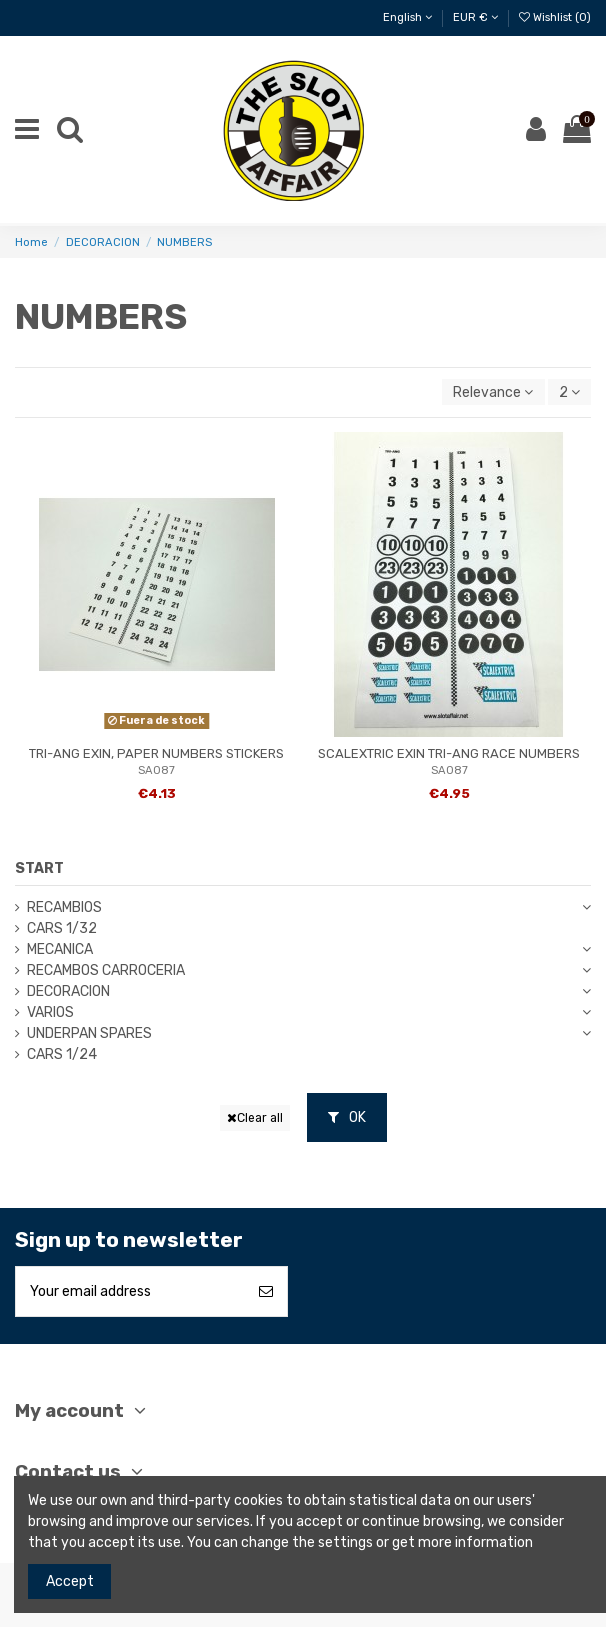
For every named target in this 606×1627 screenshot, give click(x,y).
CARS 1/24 (62, 1054)
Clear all (255, 1118)
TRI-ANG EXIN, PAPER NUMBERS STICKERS (156, 753)
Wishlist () (555, 17)
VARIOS (50, 1012)
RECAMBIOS (64, 907)
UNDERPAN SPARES (89, 1033)
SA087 (156, 770)
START (39, 868)
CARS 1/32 (62, 928)
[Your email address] (130, 1291)
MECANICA (60, 949)
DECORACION (68, 991)
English (407, 17)
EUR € (475, 17)
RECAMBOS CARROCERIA (106, 970)
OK (347, 1117)
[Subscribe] (266, 1291)
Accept (70, 1581)
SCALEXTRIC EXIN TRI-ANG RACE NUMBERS (449, 753)
